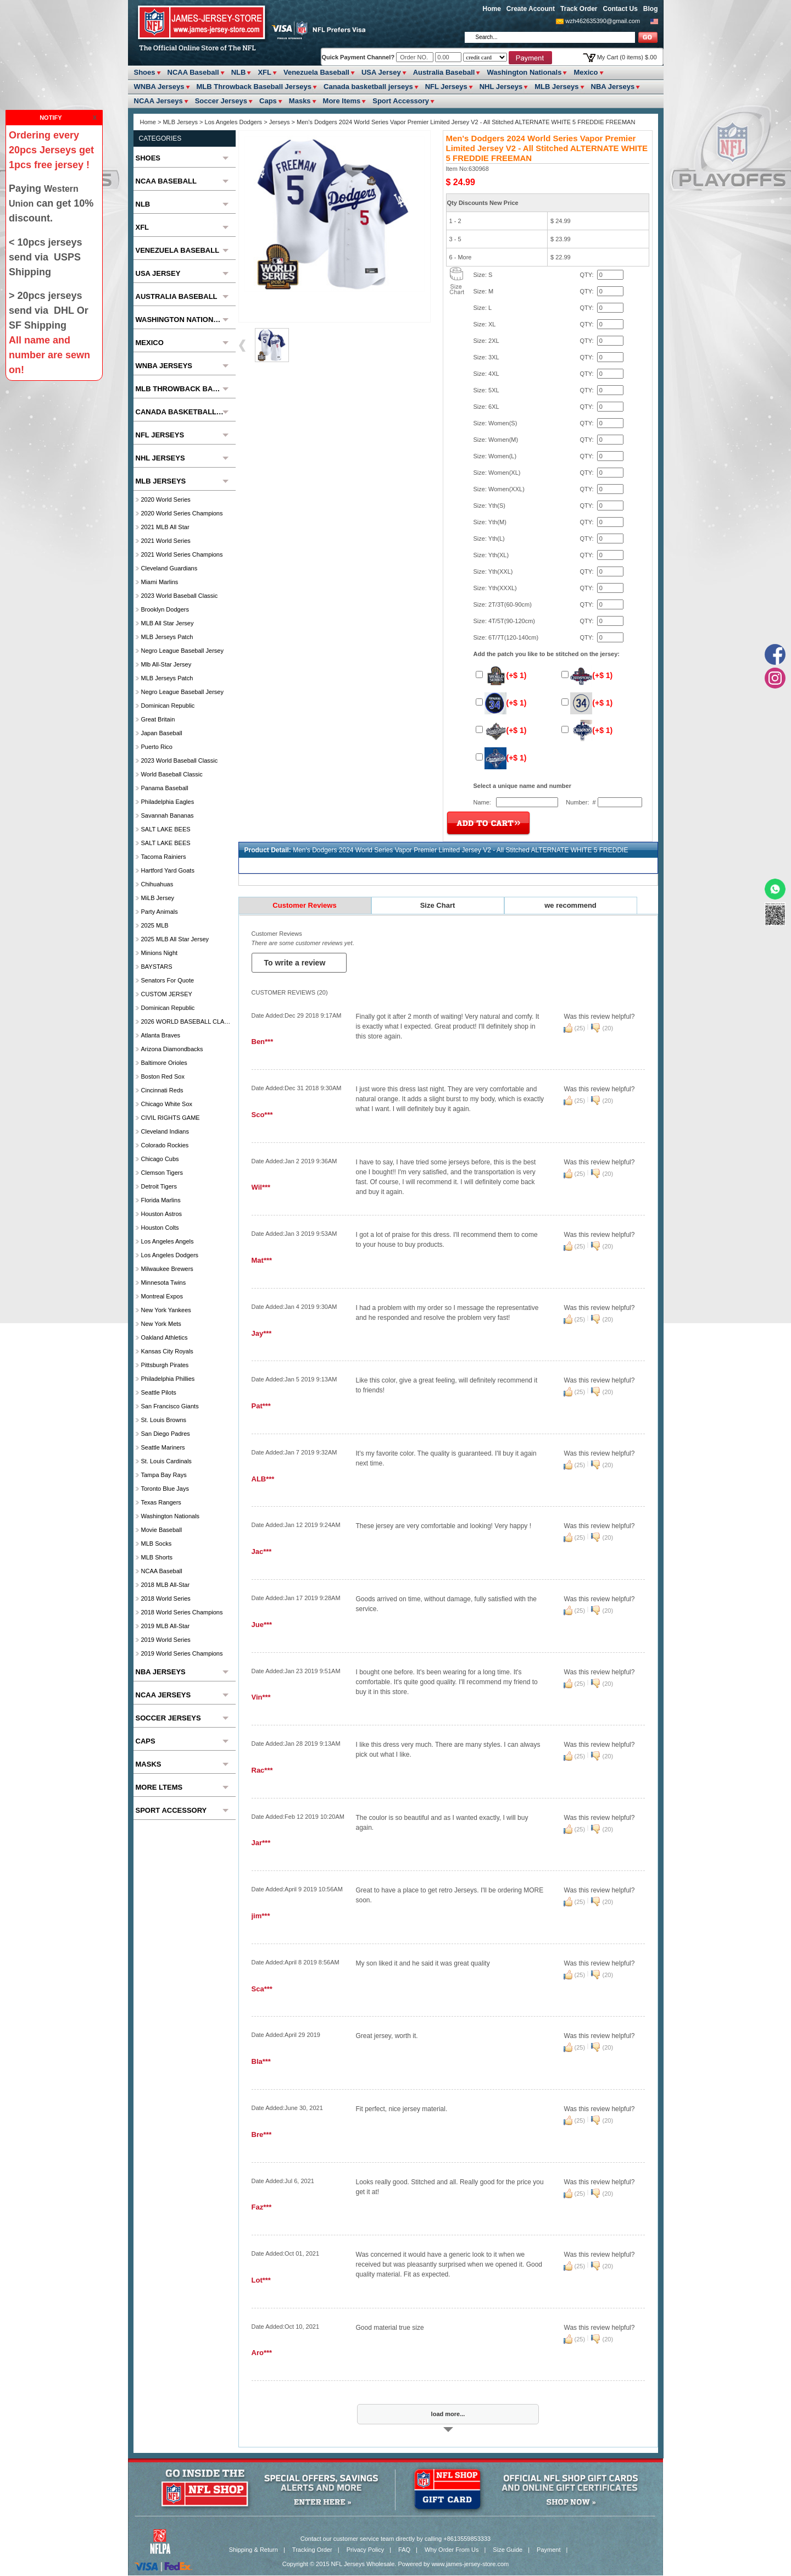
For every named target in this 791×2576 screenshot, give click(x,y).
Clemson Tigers (162, 1172)
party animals (159, 911)
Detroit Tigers (159, 1186)
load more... (448, 2414)
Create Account (530, 9)
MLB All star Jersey (167, 623)
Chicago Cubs (160, 1159)
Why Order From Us (451, 2549)
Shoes (144, 72)
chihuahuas (157, 884)
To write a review (296, 962)
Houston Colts (160, 1227)
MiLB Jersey (158, 898)
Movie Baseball (161, 1529)
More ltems (342, 101)
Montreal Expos (162, 1296)
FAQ (404, 2549)
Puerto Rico (156, 746)
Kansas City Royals (167, 1351)
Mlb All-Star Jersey (166, 664)
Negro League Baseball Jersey (182, 650)
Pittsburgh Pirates (165, 1365)
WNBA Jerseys (159, 86)
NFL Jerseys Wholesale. (364, 2564)
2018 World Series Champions (182, 1612)
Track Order (578, 9)
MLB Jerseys (556, 86)
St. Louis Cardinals (166, 1461)
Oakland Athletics (164, 1337)
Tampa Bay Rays (164, 1475)
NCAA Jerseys (158, 101)
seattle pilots (158, 1392)
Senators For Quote (167, 980)
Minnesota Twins (163, 1282)
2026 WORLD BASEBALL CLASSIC (187, 1021)
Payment (548, 2549)
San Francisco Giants (170, 1406)
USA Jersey (381, 72)
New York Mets (161, 1323)
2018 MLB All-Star (165, 1584)
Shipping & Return (253, 2549)
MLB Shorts (156, 1557)
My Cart (627, 57)
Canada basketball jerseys (368, 86)
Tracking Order (312, 2549)
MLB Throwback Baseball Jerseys (254, 86)
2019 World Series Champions (182, 1653)
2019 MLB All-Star (165, 1626)
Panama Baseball (164, 788)
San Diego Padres (165, 1433)
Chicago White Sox (167, 1104)
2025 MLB (155, 925)
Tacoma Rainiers (163, 856)
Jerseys (279, 122)
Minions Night (159, 953)
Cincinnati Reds (162, 1090)
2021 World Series (166, 540)
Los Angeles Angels (167, 1241)
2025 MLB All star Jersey (175, 939)
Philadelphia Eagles (167, 801)
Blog (650, 9)
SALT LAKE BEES (166, 829)
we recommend (570, 905)
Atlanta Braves (161, 1035)
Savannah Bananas (167, 815)
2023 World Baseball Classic (179, 595)
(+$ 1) (501, 675)
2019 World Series (166, 1639)
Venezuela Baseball (316, 72)
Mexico (585, 72)
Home (492, 9)
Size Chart (437, 905)
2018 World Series (166, 1598)
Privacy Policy (365, 2549)
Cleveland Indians (165, 1131)
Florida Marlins (161, 1200)
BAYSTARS (156, 966)
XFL (264, 72)
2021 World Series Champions (182, 554)
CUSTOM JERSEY (166, 994)
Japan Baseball (161, 733)
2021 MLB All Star (165, 527)
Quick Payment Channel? (359, 57)
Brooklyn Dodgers (165, 609)
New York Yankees (166, 1310)
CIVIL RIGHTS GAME (170, 1117)
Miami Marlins (160, 582)
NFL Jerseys (446, 86)
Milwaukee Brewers (167, 1268)
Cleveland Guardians (169, 568)
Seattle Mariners (163, 1447)
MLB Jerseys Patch (167, 637)
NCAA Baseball (193, 72)
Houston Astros (161, 1214)
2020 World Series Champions (182, 513)
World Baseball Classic (172, 774)
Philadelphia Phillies (168, 1378)
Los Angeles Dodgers (234, 122)
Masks (300, 101)
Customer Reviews (304, 905)
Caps (268, 101)
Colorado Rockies (165, 1145)
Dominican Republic (168, 705)
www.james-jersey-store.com (470, 2564)
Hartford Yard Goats (167, 870)
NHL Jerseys (501, 86)
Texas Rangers (161, 1502)
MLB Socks (156, 1543)
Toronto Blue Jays (165, 1488)
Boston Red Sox (163, 1076)
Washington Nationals (524, 72)
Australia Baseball (444, 72)
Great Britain (158, 719)
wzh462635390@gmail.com (602, 21)
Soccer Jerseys (221, 101)
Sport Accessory (400, 101)
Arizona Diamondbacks (172, 1049)
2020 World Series (166, 499)
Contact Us (620, 9)
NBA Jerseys (613, 86)
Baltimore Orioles (164, 1062)
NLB (238, 72)
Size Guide (507, 2549)
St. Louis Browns (164, 1420)
